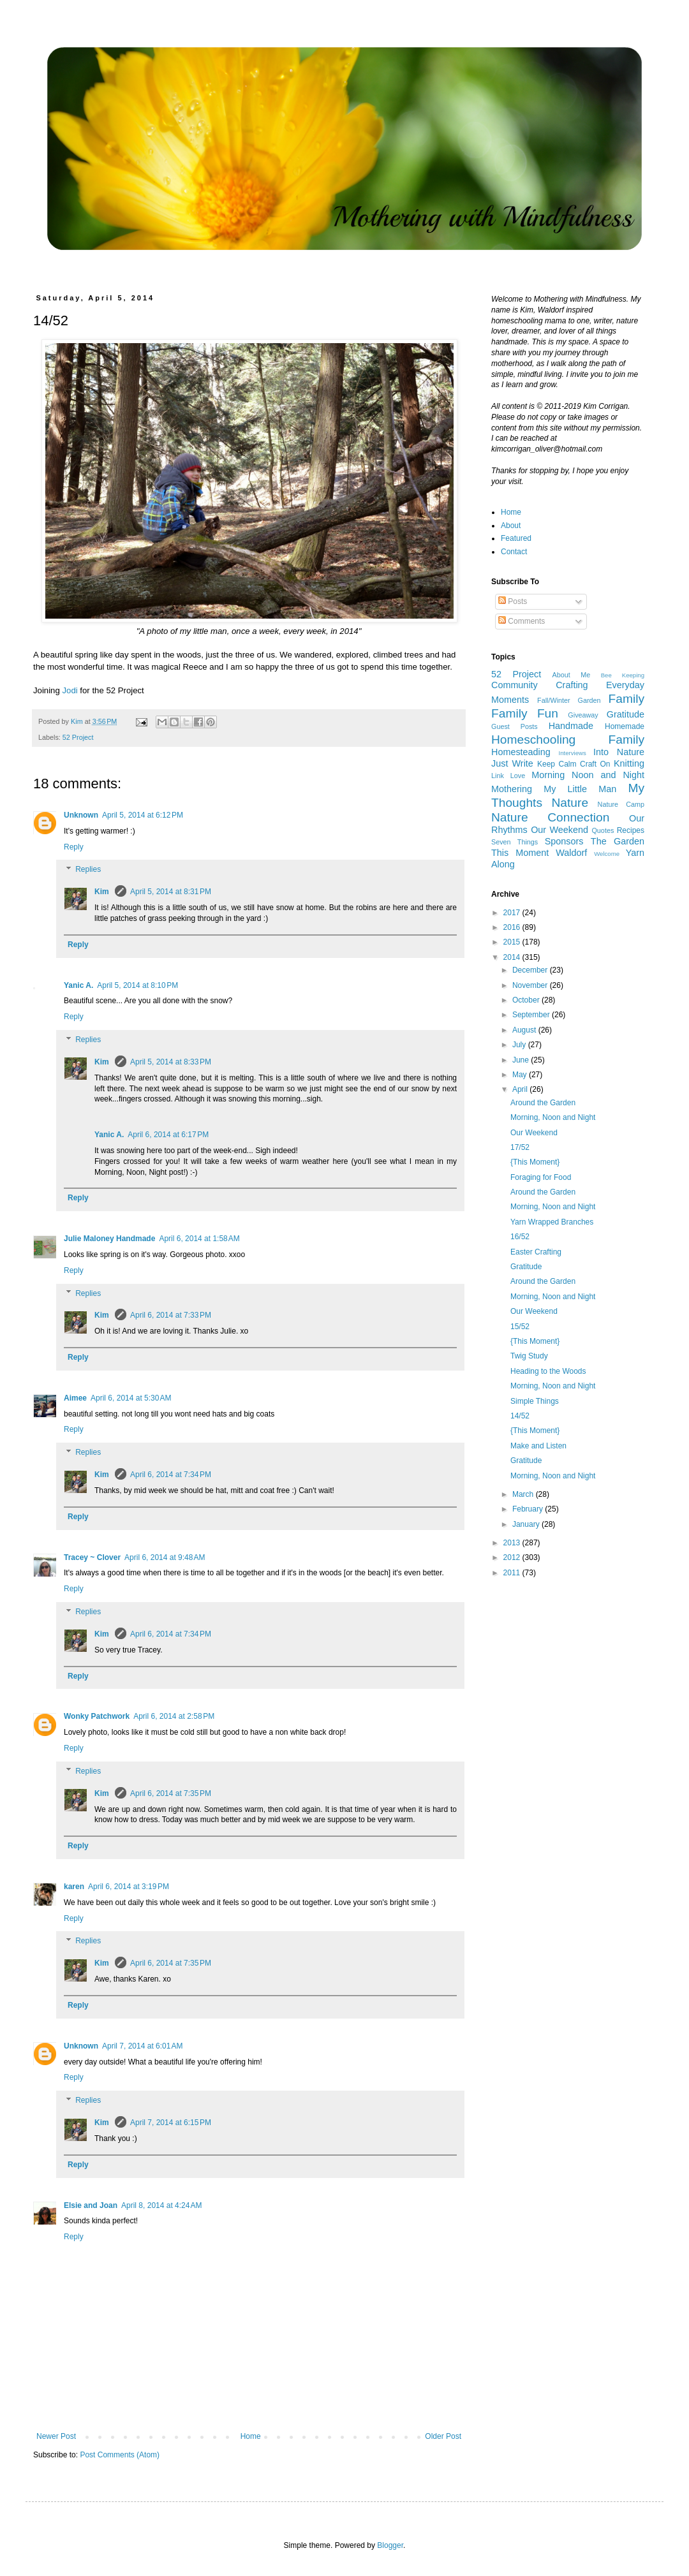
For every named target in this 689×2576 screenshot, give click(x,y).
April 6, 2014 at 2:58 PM (173, 1716)
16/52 (520, 1236)
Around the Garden (542, 1102)
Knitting (629, 763)
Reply (74, 847)
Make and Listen (538, 1445)
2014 (512, 957)
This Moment (520, 853)
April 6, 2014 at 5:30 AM (131, 1398)
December (531, 970)
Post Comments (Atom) (119, 2454)
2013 (512, 1542)
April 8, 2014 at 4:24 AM (161, 2205)
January (527, 1524)
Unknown (81, 815)
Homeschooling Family (567, 739)
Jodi (69, 690)
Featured (516, 538)
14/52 (520, 1415)
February (528, 1509)
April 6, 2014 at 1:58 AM (199, 1238)
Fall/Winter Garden (569, 700)
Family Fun (524, 713)
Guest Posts (514, 726)
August (525, 1030)
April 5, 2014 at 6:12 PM (142, 815)
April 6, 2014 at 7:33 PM (170, 1315)
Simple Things (534, 1401)
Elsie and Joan (90, 2205)
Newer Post (56, 2436)
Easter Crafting (535, 1252)
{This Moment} (534, 1162)
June (521, 1060)
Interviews (572, 752)
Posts (512, 601)
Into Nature (618, 752)
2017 (512, 912)
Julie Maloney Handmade (109, 1238)
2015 (512, 942)
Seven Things (514, 842)
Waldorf (571, 853)
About (511, 525)
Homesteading (521, 752)
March (524, 1494)
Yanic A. (78, 985)
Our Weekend (559, 830)
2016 (512, 927)
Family (627, 698)
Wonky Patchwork (97, 1716)
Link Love (508, 775)
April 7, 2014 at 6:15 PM (170, 2122)
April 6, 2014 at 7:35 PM (170, 1793)
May (520, 1074)
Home (251, 2436)
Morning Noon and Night (587, 775)
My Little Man (580, 789)
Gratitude (625, 714)
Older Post (443, 2436)
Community (514, 685)
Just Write (512, 763)
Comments (521, 621)
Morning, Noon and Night (552, 1117)
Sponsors (564, 841)
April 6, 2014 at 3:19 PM (128, 1886)
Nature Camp (621, 804)
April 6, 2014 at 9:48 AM (164, 1557)
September (532, 1014)
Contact (514, 551)
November (531, 985)
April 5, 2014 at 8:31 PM (170, 891)
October (527, 1000)
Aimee (75, 1398)
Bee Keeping (622, 675)
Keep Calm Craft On (574, 764)
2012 (512, 1557)
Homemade (624, 726)
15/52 (520, 1326)
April (521, 1089)
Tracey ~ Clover (92, 1557)
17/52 (520, 1147)
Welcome (606, 853)
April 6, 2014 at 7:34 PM (170, 1474)
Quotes (602, 830)
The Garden (617, 841)
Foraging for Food (540, 1177)
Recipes (630, 830)
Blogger (390, 2545)
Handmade (571, 726)
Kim (102, 891)
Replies (88, 869)
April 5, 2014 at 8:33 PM (170, 1061)
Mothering (511, 789)
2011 (512, 1572)
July (520, 1044)
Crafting (572, 685)
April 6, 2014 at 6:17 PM (168, 1134)
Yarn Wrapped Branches (551, 1222)
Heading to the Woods (548, 1371)
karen (74, 1886)
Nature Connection (550, 817)
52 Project (78, 737)
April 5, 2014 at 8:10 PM (137, 985)
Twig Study (529, 1355)
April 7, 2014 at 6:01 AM (142, 2046)
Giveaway (583, 715)
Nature (570, 802)
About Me (571, 675)
